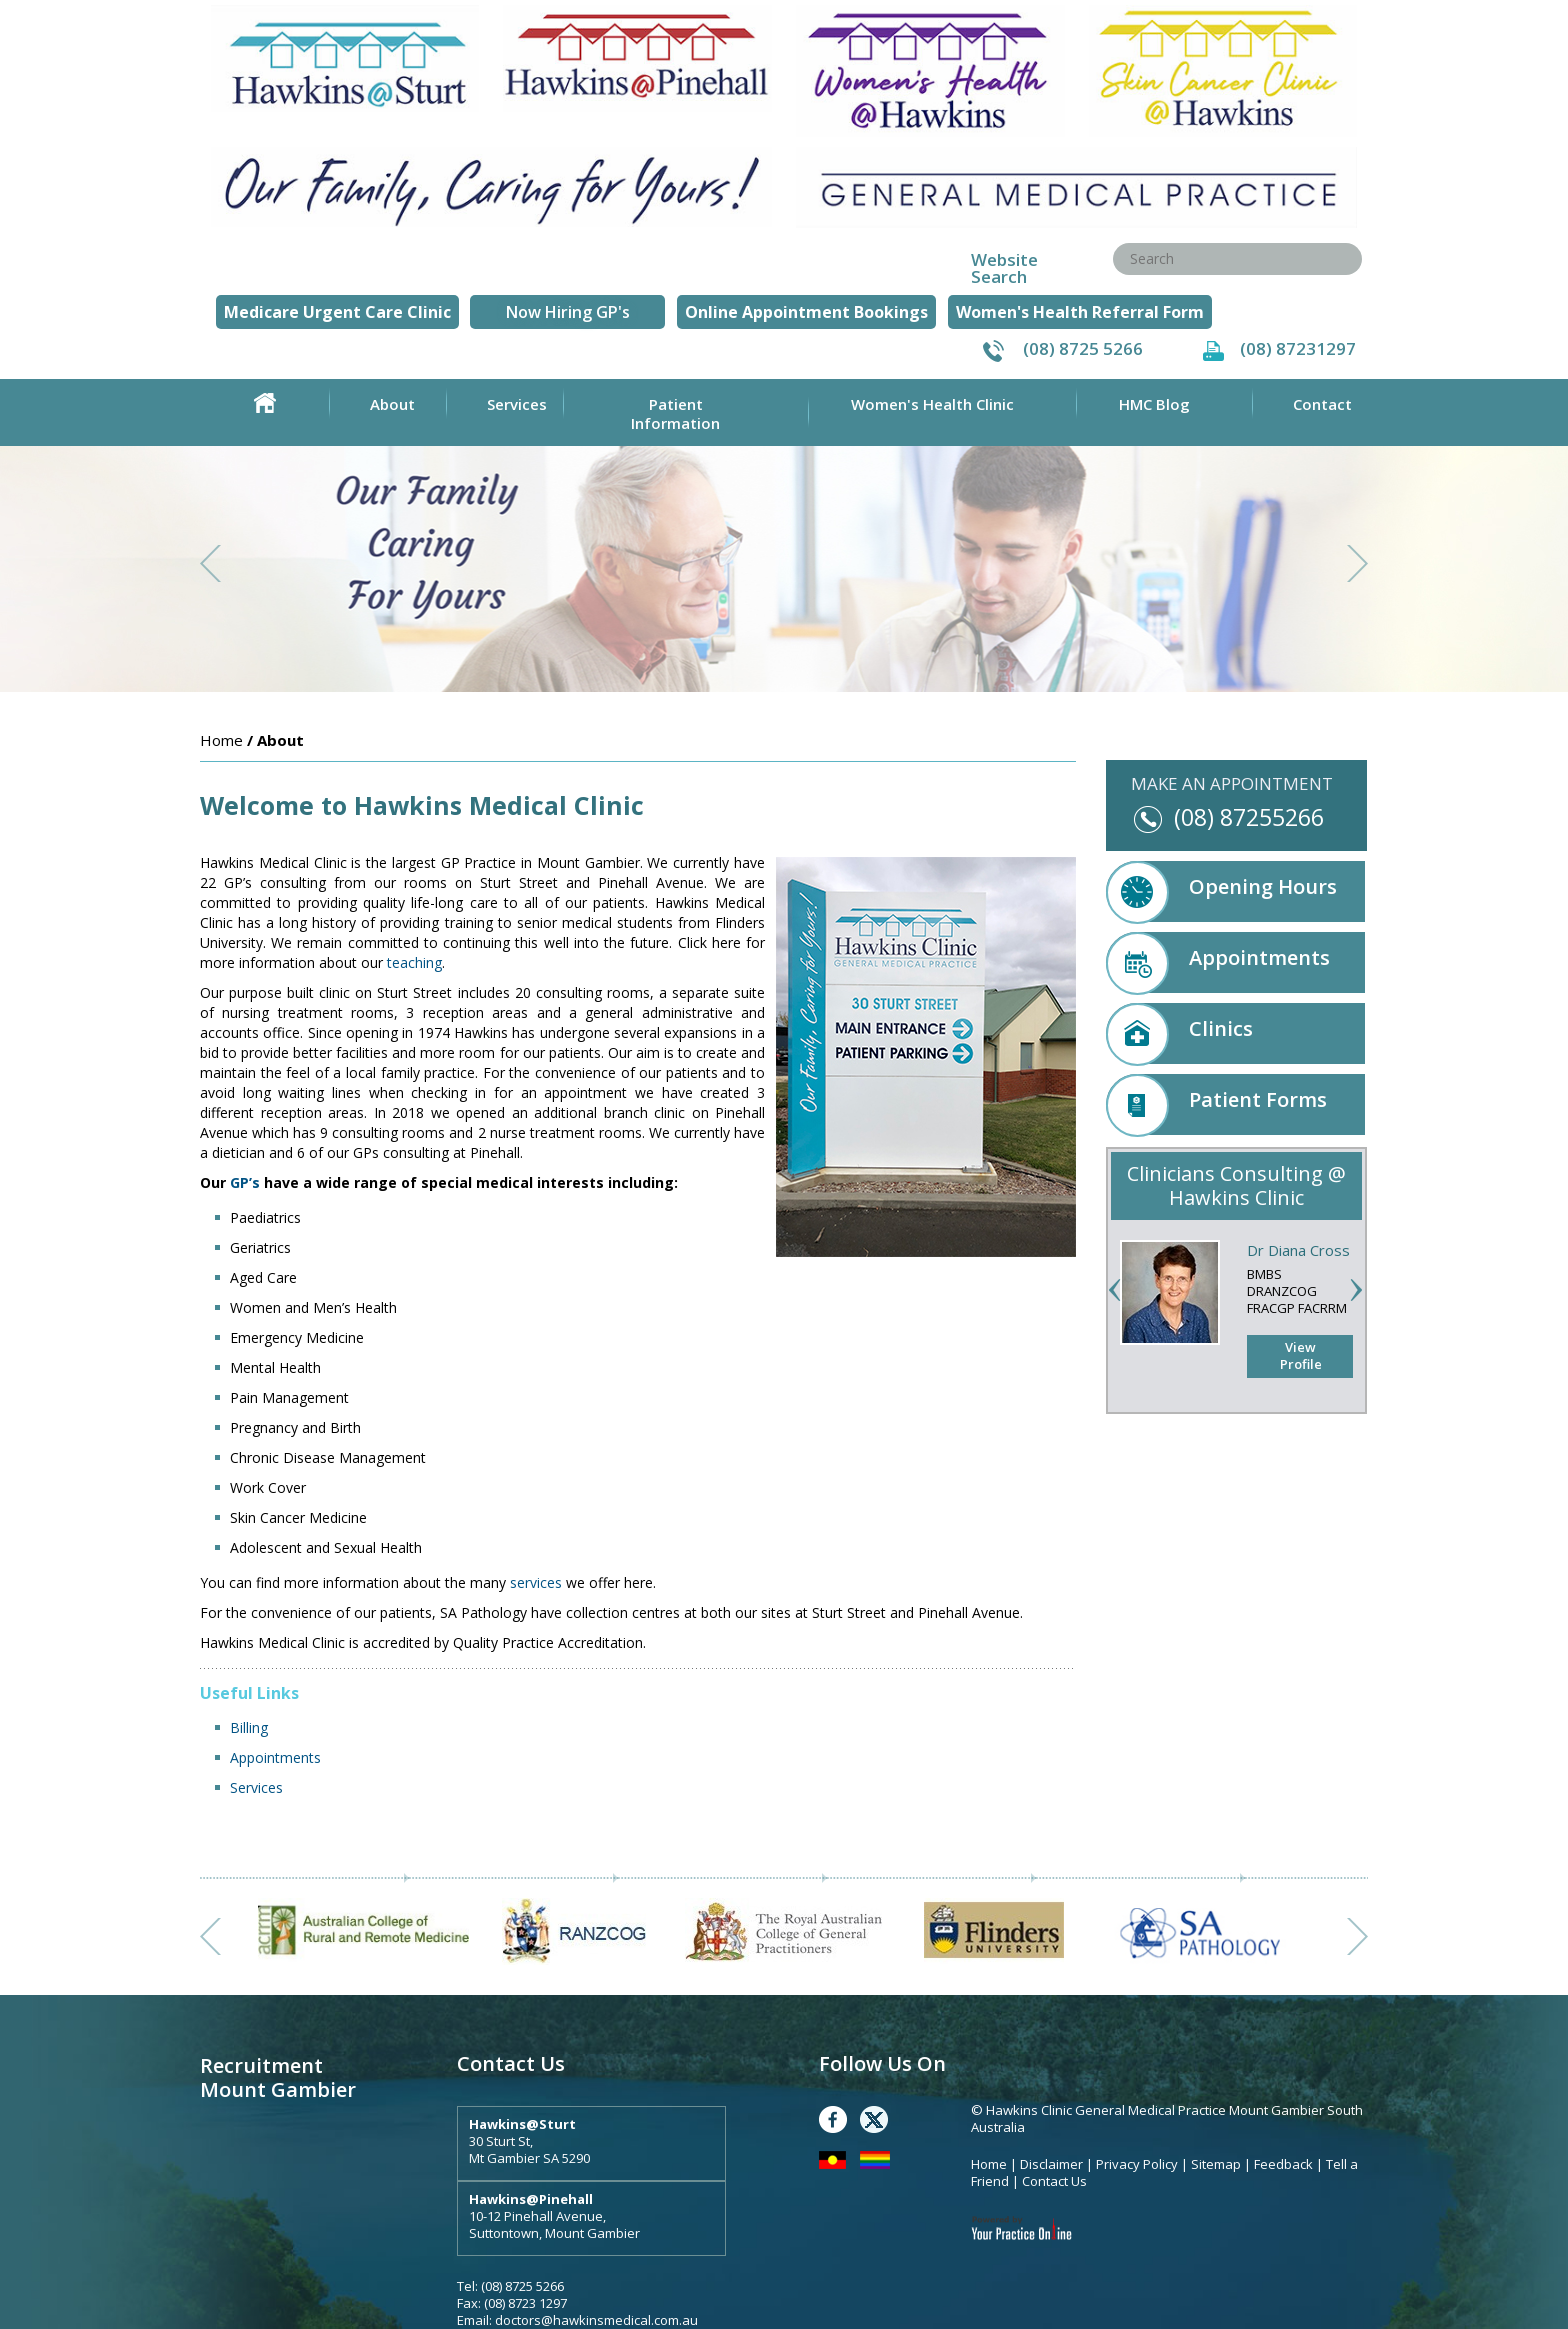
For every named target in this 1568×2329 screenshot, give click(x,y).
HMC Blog (1154, 404)
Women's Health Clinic (932, 404)
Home (265, 403)
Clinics (1179, 1033)
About (392, 404)
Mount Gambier (278, 2089)
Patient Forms (1216, 1104)
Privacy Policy (1138, 2164)
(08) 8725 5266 (1083, 348)
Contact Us (1054, 2181)
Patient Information (675, 413)
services (536, 1582)
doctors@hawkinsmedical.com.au (596, 2320)
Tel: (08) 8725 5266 (510, 2286)
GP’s (245, 1182)
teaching (414, 962)
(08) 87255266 (1249, 817)
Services (517, 404)
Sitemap (1216, 2164)
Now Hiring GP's (568, 312)
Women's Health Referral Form (1080, 312)
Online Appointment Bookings (806, 312)
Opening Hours (1221, 891)
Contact (1322, 404)
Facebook (833, 2119)
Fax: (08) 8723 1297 (512, 2303)
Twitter (874, 2119)
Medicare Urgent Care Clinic (337, 312)
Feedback (1283, 2164)
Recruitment (261, 2065)
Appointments (275, 1757)
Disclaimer (1051, 2164)
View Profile (1301, 1355)
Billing (249, 1727)
